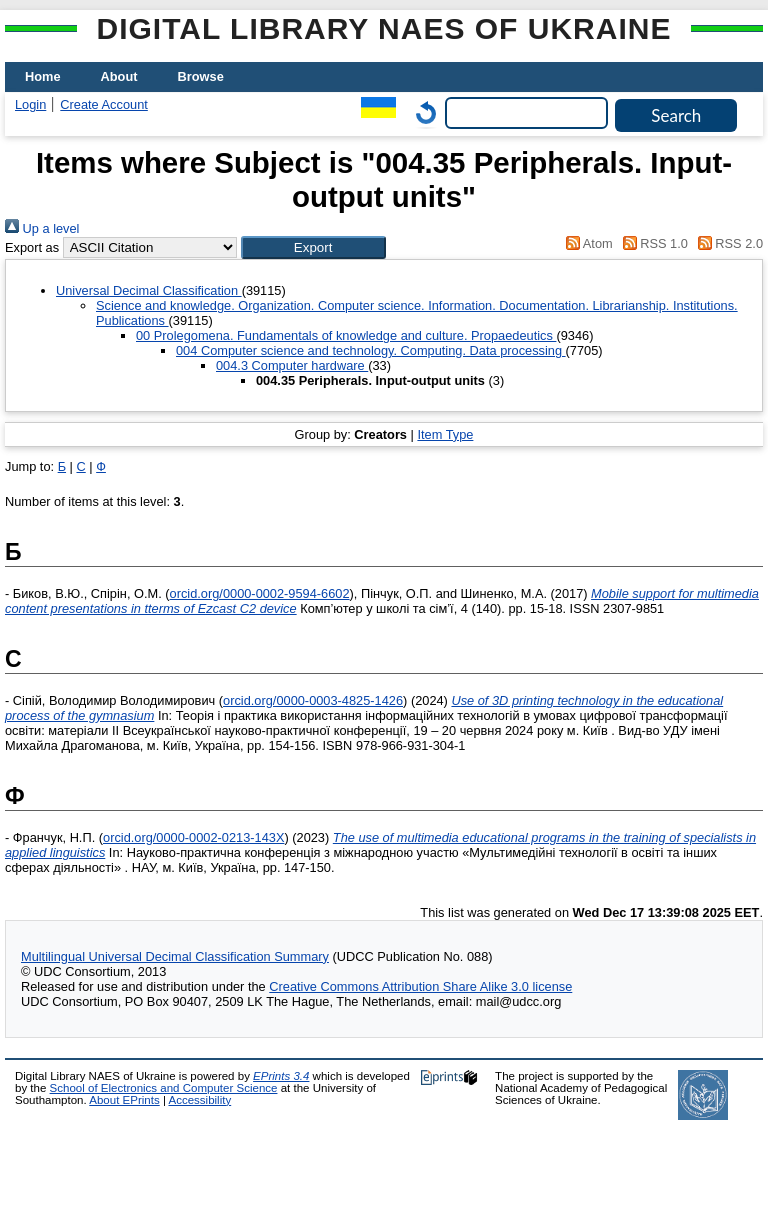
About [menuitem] (119, 76)
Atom (586, 243)
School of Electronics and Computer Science (164, 1088)
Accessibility (199, 1100)
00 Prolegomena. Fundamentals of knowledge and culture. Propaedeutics (346, 335)
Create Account (104, 104)
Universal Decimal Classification (149, 290)
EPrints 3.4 (281, 1076)
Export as (32, 247)
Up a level (42, 228)
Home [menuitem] (43, 76)
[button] (313, 247)
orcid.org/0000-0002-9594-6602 (260, 593)
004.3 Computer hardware (292, 365)
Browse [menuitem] (201, 76)
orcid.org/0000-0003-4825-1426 (313, 700)
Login (30, 104)
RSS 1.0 (652, 243)
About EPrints (124, 1100)
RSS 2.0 (727, 243)
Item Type (445, 434)
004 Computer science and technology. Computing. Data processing (371, 350)
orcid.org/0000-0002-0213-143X (193, 837)
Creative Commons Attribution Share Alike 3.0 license (420, 986)
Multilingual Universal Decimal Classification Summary (175, 956)
